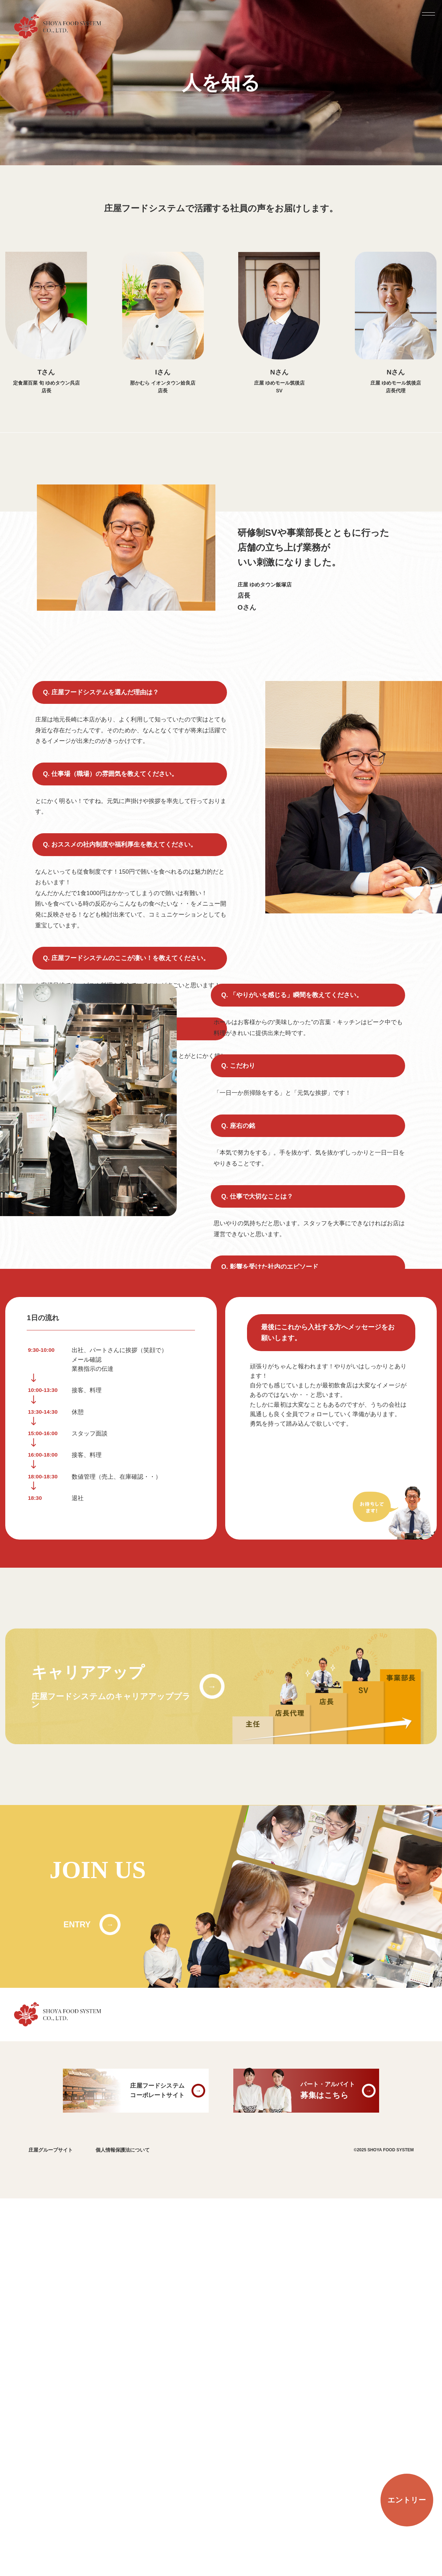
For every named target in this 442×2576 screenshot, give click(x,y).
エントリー (407, 2500)
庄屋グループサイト (50, 2527)
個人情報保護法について (123, 2527)
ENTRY (77, 2302)
